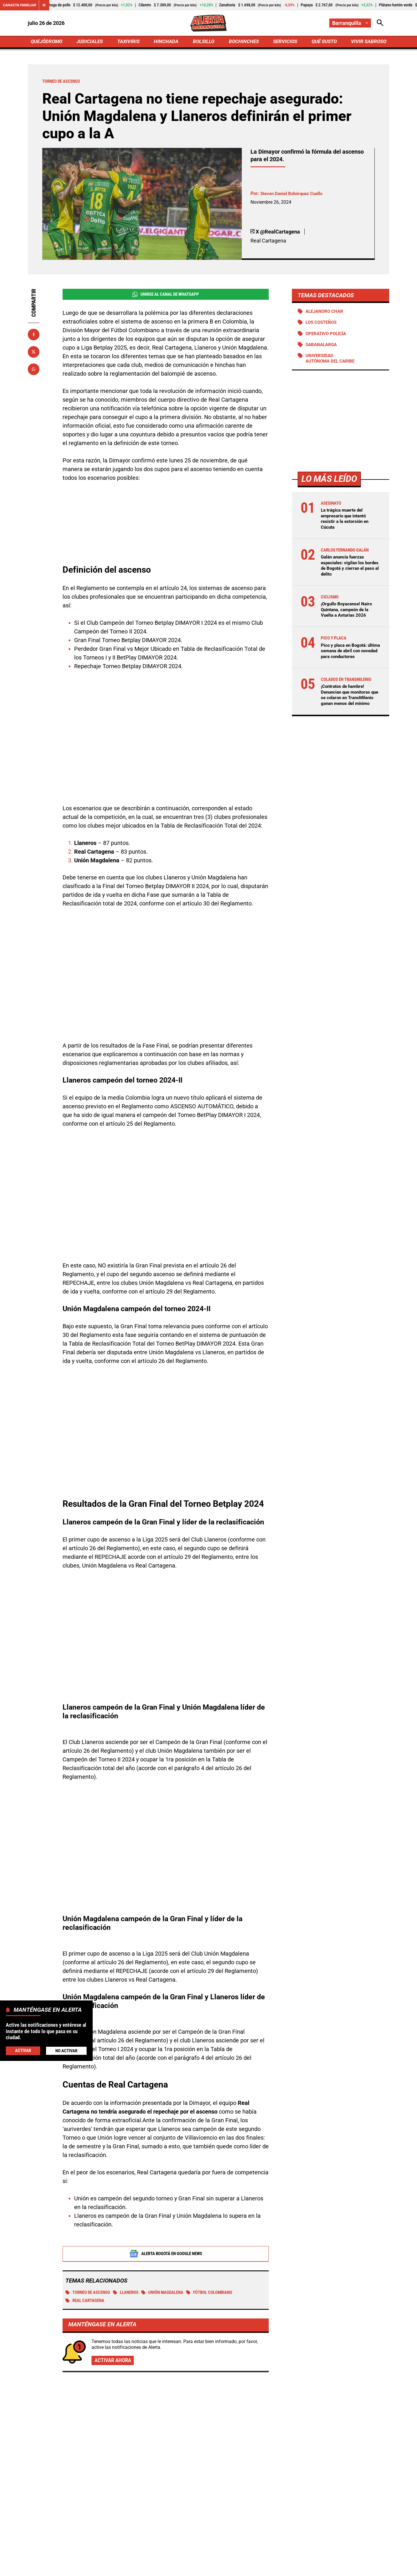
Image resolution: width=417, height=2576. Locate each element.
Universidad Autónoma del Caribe (332, 361)
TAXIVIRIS (129, 42)
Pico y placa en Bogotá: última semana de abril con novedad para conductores (349, 654)
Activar (22, 2050)
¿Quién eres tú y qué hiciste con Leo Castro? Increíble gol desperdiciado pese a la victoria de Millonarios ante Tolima (332, 2441)
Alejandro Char (325, 313)
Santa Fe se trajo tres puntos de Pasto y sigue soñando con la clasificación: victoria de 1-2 (330, 2383)
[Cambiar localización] (350, 23)
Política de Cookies (322, 2568)
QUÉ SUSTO (323, 42)
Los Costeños (322, 324)
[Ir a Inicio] (208, 23)
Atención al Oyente (201, 2568)
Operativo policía (328, 336)
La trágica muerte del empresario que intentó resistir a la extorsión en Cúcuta (346, 522)
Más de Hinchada (75, 2347)
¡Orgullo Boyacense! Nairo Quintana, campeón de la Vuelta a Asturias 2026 (348, 612)
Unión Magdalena (172, 2230)
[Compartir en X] (33, 353)
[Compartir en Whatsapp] (33, 370)
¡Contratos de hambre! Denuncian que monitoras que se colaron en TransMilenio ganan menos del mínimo (349, 701)
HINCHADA (167, 42)
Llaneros (132, 2230)
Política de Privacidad (149, 2568)
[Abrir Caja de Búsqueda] (379, 23)
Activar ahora (114, 2298)
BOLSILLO (203, 42)
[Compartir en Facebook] (33, 336)
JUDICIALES (91, 42)
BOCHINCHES (242, 42)
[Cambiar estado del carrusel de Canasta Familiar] (47, 5)
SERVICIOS (283, 42)
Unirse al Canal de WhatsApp (165, 296)
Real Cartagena (86, 2238)
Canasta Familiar (21, 5)
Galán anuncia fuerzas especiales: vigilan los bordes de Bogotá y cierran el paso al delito (349, 568)
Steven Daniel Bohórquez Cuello (293, 195)
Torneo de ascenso (90, 2230)
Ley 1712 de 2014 (370, 2568)
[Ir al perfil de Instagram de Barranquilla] (217, 2519)
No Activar (66, 2050)
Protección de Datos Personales (261, 2568)
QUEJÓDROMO (48, 42)
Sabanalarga (322, 347)
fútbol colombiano (222, 2230)
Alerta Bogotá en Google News (166, 2191)
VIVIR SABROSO (368, 42)
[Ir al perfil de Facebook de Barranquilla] (198, 2519)
